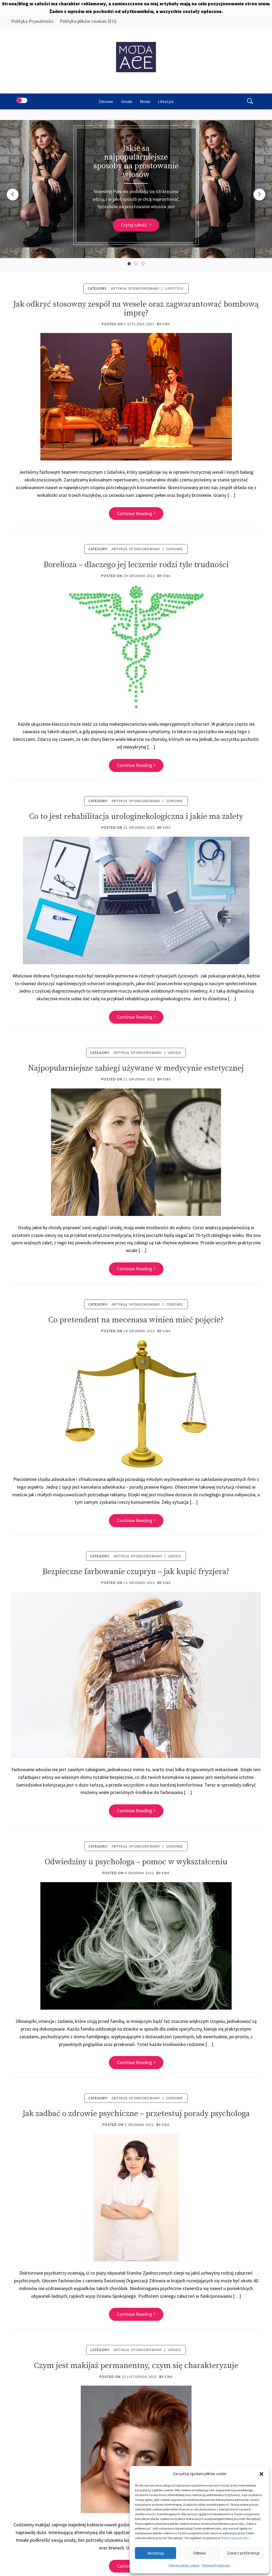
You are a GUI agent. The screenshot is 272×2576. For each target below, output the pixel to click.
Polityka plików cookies (184, 2565)
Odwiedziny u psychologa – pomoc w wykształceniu (136, 1862)
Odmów (199, 2553)
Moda (145, 101)
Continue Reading (136, 513)
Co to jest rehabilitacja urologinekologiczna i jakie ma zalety (136, 816)
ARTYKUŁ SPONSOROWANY (135, 288)
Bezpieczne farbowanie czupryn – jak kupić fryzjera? (136, 1572)
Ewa (166, 324)
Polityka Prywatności (216, 2565)
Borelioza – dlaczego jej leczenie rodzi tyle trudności (136, 565)
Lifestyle (166, 101)
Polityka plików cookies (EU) (88, 21)
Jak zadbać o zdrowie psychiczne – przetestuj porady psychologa (136, 2114)
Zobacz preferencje (243, 2553)
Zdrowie (106, 101)
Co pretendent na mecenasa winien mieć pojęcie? (136, 1320)
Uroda (126, 101)
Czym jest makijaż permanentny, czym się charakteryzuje (136, 2366)
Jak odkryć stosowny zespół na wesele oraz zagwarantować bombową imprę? (136, 308)
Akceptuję (155, 2553)
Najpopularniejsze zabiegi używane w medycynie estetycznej (136, 1068)
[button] (261, 2474)
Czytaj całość (136, 225)
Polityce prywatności (235, 2538)
